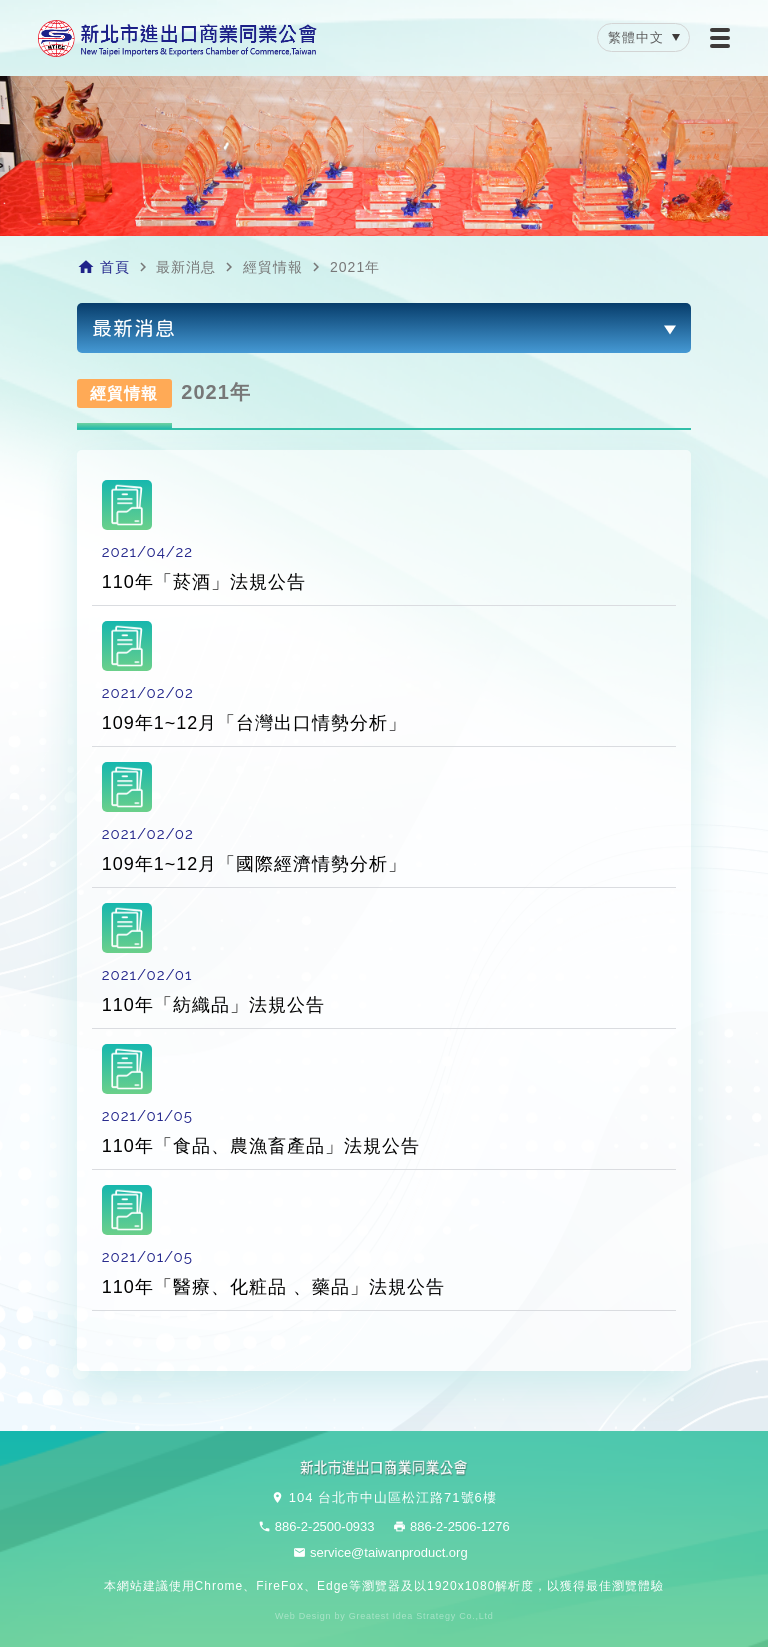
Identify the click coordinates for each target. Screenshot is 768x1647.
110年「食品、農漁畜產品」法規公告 (261, 1146)
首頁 (115, 267)
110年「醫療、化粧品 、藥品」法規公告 (273, 1287)
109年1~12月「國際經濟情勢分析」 (255, 864)
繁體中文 (636, 37)
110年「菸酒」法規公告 (204, 582)
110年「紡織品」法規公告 (213, 1005)
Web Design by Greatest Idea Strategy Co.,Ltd (384, 1616)
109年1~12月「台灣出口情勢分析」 (255, 723)
